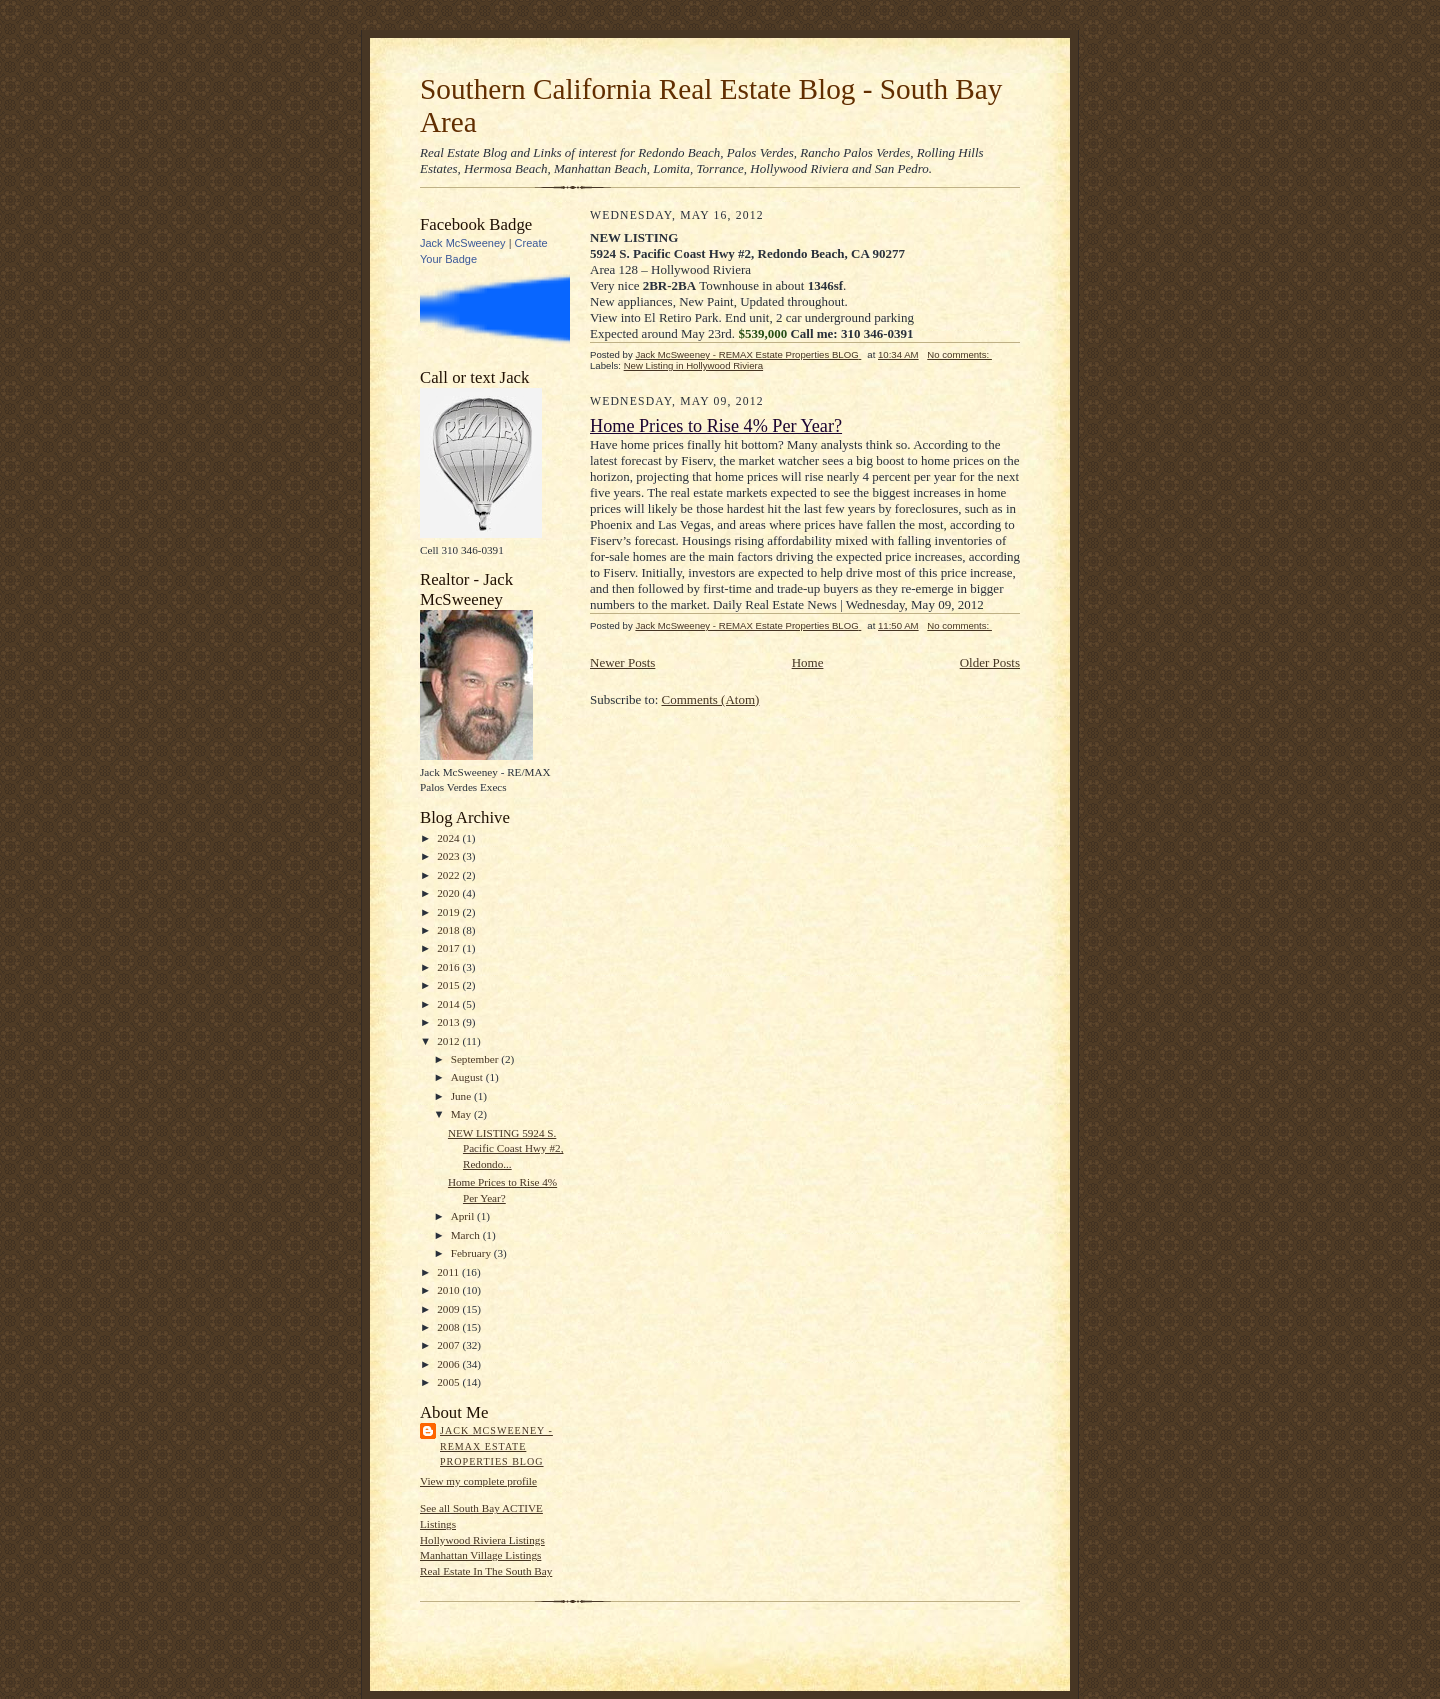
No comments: (959, 354)
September (476, 1059)
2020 (449, 893)
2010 (449, 1290)
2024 (449, 838)
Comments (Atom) (711, 699)
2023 (449, 856)
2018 (449, 930)
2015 (449, 985)
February (472, 1253)
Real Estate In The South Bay (486, 1571)
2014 (449, 1004)
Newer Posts (622, 662)
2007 (449, 1345)
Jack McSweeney (463, 243)
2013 (449, 1022)
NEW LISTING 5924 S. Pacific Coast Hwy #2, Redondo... (506, 1148)
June (462, 1096)
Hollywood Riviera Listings (482, 1540)
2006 (449, 1364)
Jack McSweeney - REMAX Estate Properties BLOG (496, 1446)
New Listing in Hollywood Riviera (693, 365)
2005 (449, 1382)
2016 (449, 967)
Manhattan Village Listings (480, 1555)
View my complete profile (478, 1481)
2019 (449, 912)
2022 (449, 875)
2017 (449, 948)
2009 (449, 1309)
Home (808, 662)
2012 (449, 1041)
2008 (449, 1327)
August (468, 1077)
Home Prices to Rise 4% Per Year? (716, 426)
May (462, 1114)
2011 (449, 1272)
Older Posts (990, 662)
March (467, 1235)
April (464, 1216)
